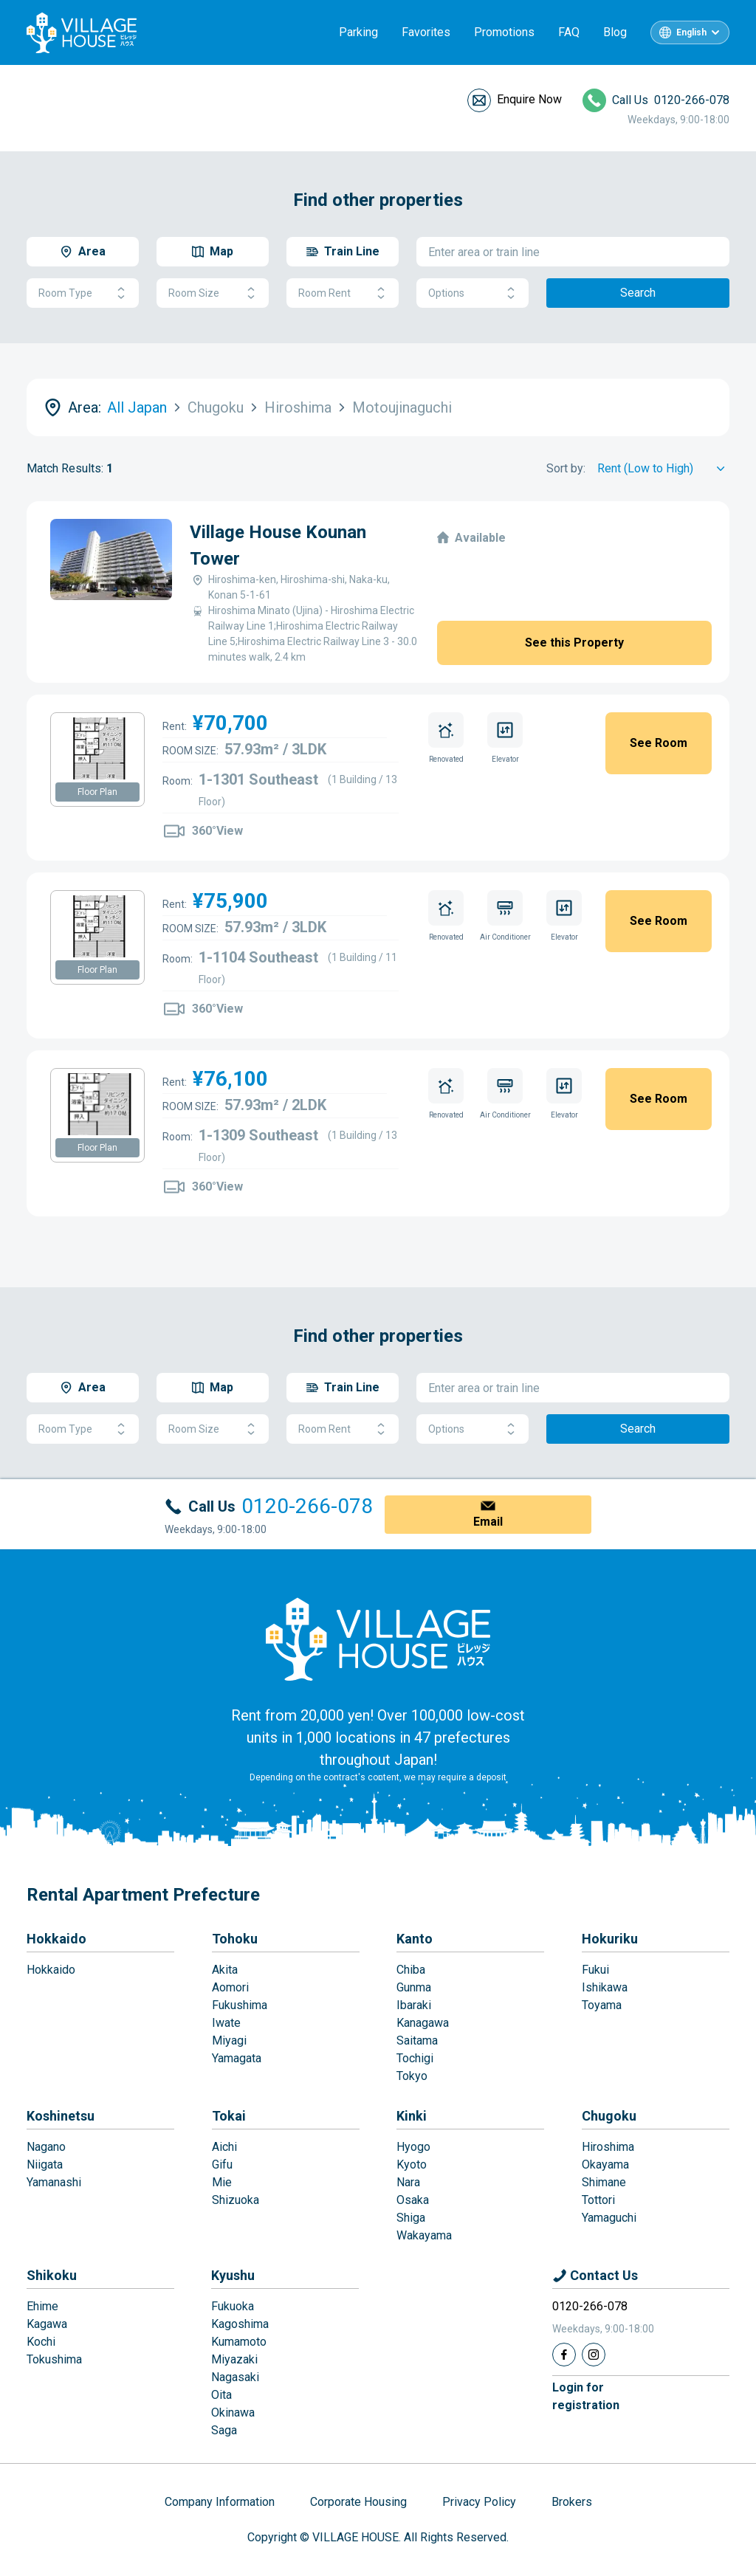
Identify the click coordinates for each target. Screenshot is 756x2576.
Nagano (46, 2147)
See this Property (574, 643)
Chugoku (609, 2116)
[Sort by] (663, 469)
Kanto (414, 1938)
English (691, 32)
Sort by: (565, 468)
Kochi (41, 2342)
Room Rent (342, 293)
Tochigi (414, 2058)
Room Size (212, 293)
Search (638, 293)
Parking (358, 32)
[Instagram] (593, 2354)
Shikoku (52, 2275)
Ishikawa (605, 1987)
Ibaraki (413, 2005)
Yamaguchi (609, 2218)
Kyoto (411, 2164)
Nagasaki (235, 2377)
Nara (408, 2182)
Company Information (220, 2502)
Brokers (571, 2502)
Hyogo (413, 2147)
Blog (615, 32)
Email (488, 1522)
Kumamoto (239, 2342)
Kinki (411, 2116)
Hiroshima (608, 2147)
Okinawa (233, 2412)
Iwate (226, 2023)
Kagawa (47, 2324)
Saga (224, 2430)
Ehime (42, 2306)
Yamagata (236, 2058)
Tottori (598, 2200)
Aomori (230, 1987)
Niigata (45, 2164)
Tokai (229, 2116)
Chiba (410, 1970)
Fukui (595, 1970)
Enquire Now (529, 99)
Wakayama (424, 2235)
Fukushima (239, 2005)
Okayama (605, 2164)
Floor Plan (97, 792)
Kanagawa (422, 2023)
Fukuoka (232, 2306)
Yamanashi (54, 2182)
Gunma (413, 1987)
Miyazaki (234, 2359)
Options (472, 293)
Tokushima (54, 2359)
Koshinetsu (60, 2116)
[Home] (378, 1639)
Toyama (602, 2005)
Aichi (224, 2147)
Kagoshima (240, 2324)
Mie (222, 2182)
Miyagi (229, 2040)
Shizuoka (235, 2200)
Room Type (82, 293)
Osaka (412, 2200)
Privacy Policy (479, 2502)
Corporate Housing (358, 2502)
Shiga (410, 2218)
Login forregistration (585, 2396)
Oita (221, 2395)
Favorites (426, 32)
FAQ (569, 32)
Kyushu (233, 2275)
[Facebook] (564, 2354)
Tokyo (411, 2076)
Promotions (504, 32)
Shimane (604, 2182)
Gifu (222, 2164)
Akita (225, 1970)
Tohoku (235, 1938)
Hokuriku (610, 1938)
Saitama (417, 2040)
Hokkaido (56, 1938)
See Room (658, 743)
